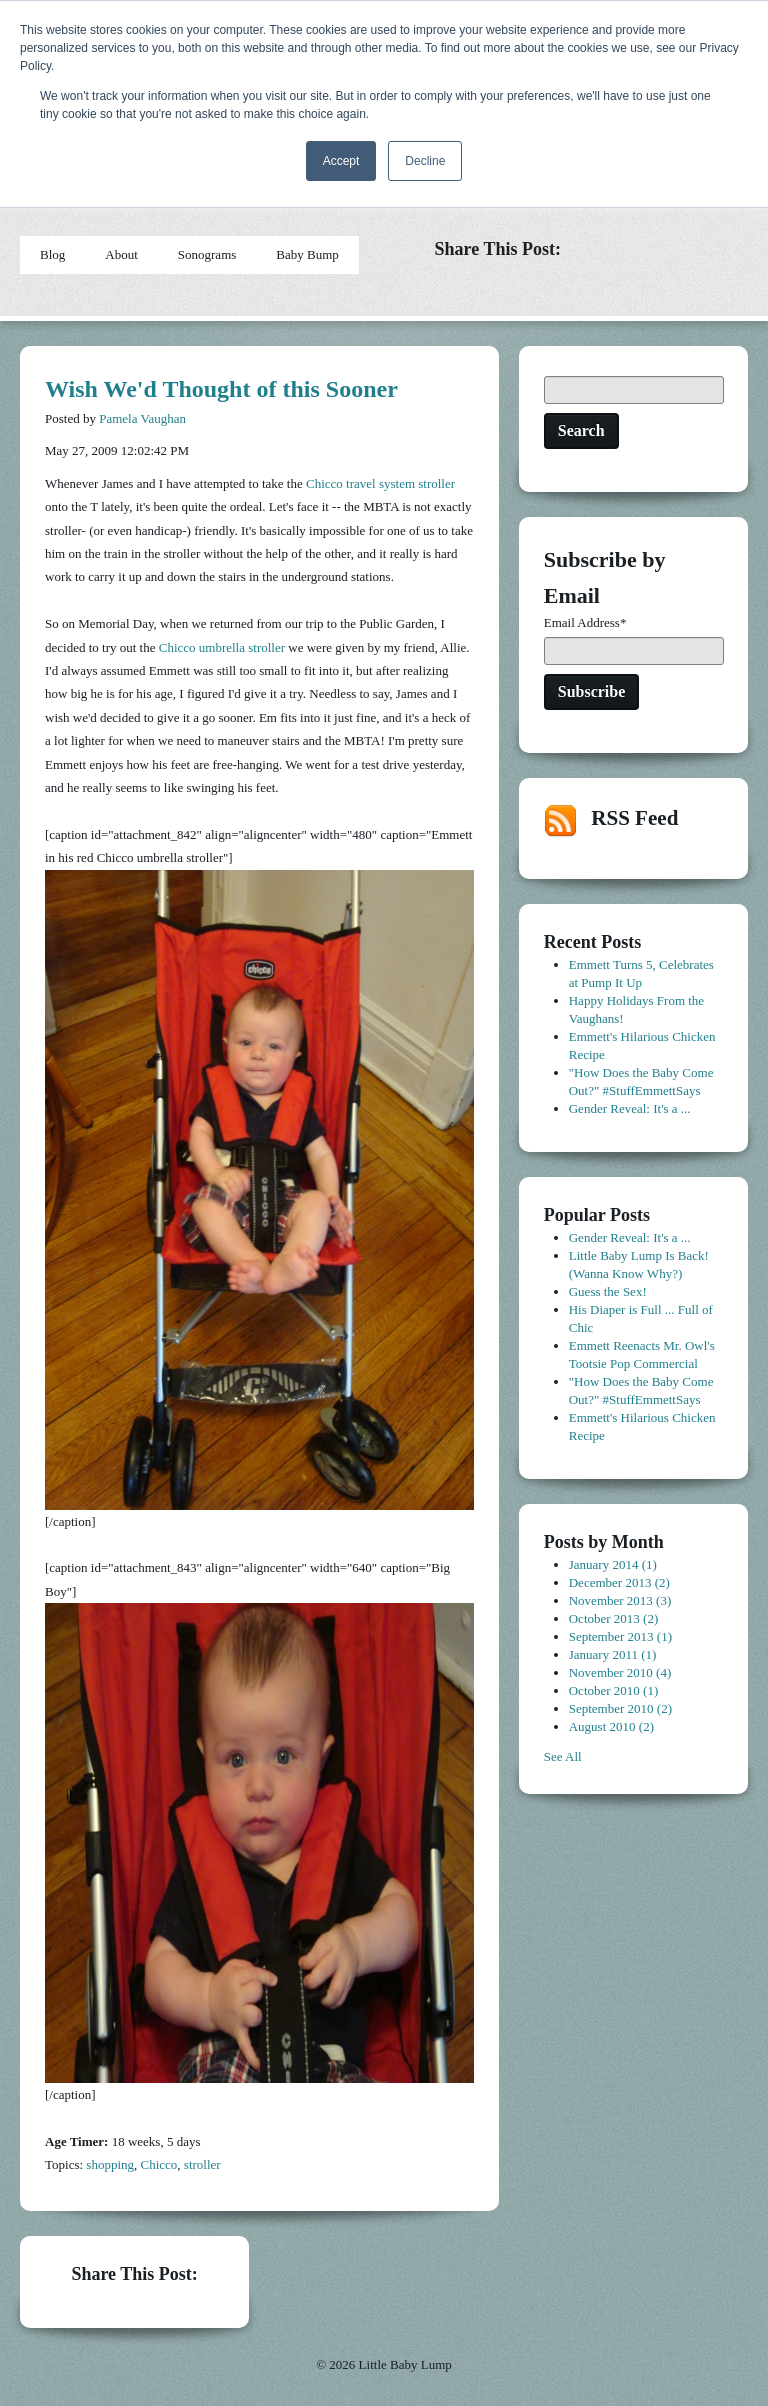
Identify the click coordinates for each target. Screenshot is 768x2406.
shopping (110, 2164)
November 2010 (620, 1672)
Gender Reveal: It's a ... (630, 1108)
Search (581, 430)
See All (563, 1756)
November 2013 (620, 1600)
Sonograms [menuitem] (207, 254)
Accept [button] (341, 161)
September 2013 (620, 1636)
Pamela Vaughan (142, 418)
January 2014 (613, 1564)
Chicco (159, 2164)
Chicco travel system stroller (380, 483)
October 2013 (614, 1618)
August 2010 (611, 1726)
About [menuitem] (121, 254)
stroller (202, 2164)
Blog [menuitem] (52, 254)
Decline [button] (425, 161)
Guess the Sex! (608, 1291)
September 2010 (620, 1708)
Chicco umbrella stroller (222, 647)
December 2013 (619, 1582)
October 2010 (614, 1690)
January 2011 (613, 1654)
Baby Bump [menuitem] (307, 254)
